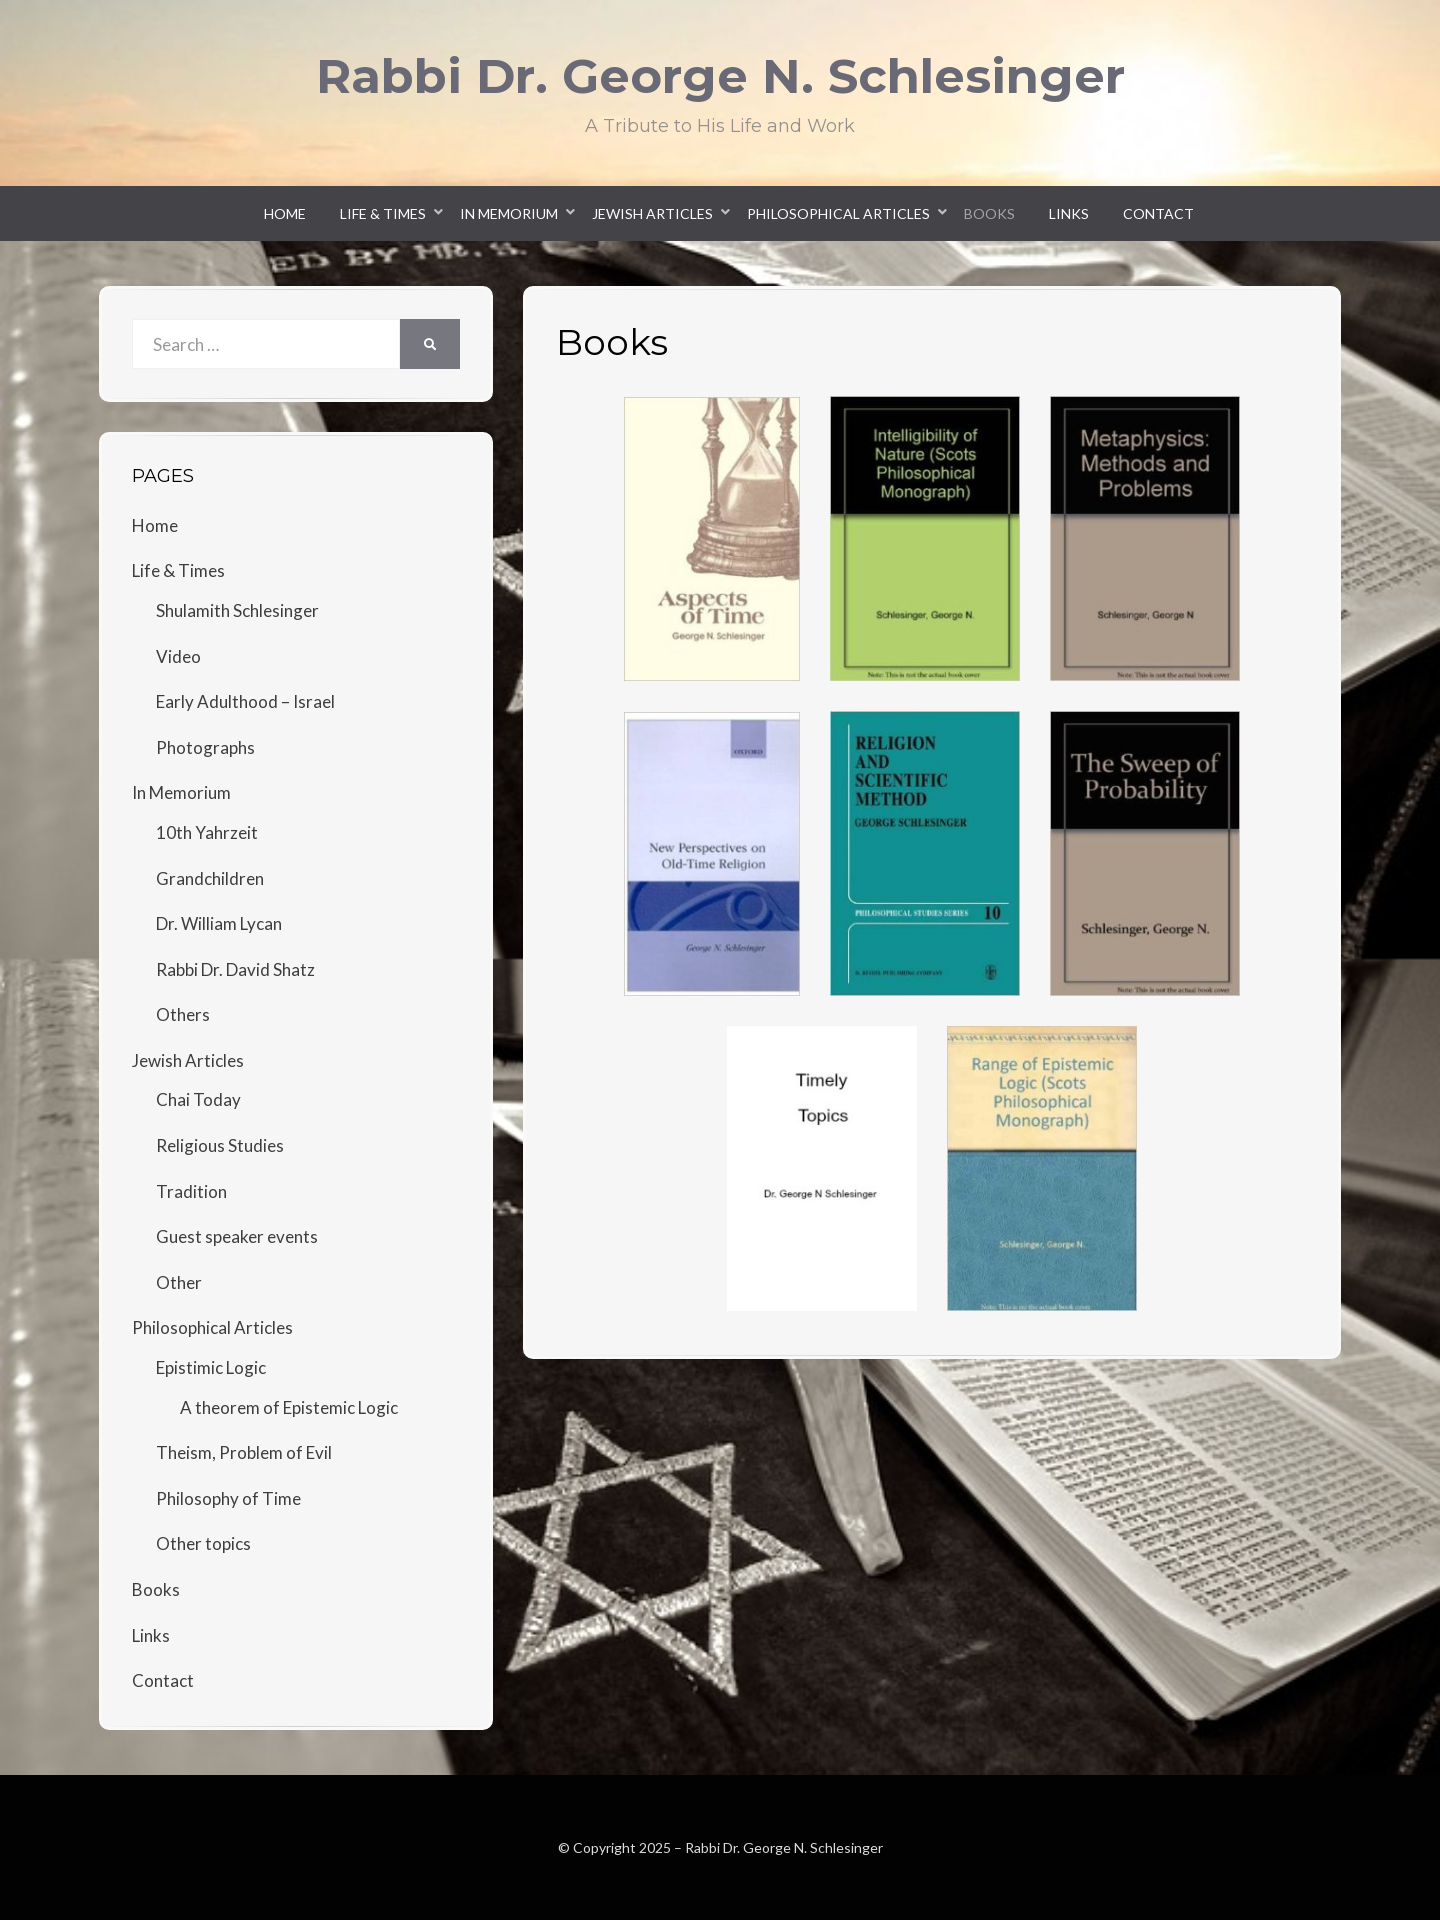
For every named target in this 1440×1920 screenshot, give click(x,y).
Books (989, 213)
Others (183, 1014)
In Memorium (509, 213)
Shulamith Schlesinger (237, 610)
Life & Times (383, 213)
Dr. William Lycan (219, 923)
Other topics (203, 1543)
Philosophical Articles (838, 213)
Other (179, 1282)
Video (178, 656)
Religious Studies (220, 1145)
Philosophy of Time (228, 1498)
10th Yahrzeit (207, 832)
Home (285, 213)
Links (1069, 213)
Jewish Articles (652, 213)
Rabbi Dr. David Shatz (235, 969)
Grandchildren (210, 878)
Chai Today (198, 1099)
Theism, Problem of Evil (244, 1452)
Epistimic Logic (211, 1367)
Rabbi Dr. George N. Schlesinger (720, 76)
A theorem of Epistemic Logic (289, 1407)
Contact (1158, 213)
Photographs (205, 747)
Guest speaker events (237, 1236)
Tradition (191, 1191)
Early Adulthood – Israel (245, 701)
